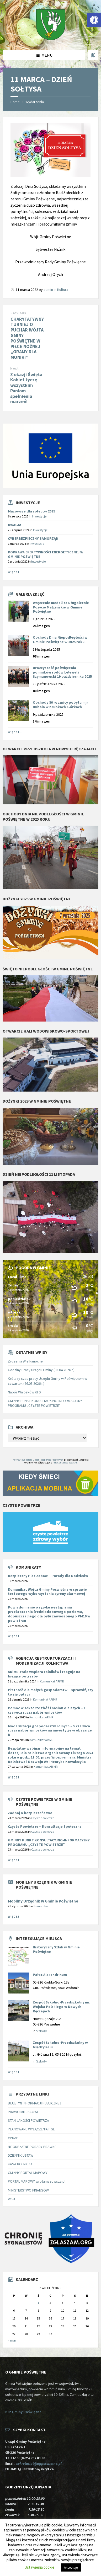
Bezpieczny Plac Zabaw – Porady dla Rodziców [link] (48, 1575)
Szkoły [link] (41, 2031)
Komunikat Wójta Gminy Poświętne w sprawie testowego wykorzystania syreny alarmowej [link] (47, 1591)
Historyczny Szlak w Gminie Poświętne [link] (56, 1949)
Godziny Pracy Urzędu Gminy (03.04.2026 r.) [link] (41, 1369)
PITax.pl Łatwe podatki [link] (65, 1462)
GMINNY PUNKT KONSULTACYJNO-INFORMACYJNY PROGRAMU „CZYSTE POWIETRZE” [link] (45, 1403)
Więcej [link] (13, 572)
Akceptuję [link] (71, 2567)
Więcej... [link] (15, 732)
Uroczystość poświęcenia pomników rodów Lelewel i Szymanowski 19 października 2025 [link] (62, 672)
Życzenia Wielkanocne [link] (25, 1361)
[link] (94, 20)
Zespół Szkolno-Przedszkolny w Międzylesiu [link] (60, 2044)
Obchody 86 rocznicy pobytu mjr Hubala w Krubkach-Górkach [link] (60, 704)
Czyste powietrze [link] (42, 1818)
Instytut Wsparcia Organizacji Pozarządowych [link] (37, 1459)
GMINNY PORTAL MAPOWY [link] (27, 2172)
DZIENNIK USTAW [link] (20, 2155)
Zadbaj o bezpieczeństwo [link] (30, 1812)
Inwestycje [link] (39, 516)
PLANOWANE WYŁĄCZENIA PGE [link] (31, 2129)
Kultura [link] (62, 289)
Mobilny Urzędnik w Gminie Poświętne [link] (43, 1901)
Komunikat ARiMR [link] (52, 1681)
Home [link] (15, 101)
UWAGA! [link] (14, 524)
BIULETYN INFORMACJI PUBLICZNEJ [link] (34, 2103)
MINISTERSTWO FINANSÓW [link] (28, 2190)
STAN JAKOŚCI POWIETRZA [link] (28, 2120)
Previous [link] (18, 313)
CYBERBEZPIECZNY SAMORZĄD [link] (33, 538)
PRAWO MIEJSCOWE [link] (23, 2111)
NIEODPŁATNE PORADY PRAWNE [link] (32, 2146)
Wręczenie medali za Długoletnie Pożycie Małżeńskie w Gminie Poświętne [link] (61, 607)
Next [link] (14, 368)
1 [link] (38, 2303)
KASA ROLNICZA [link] (20, 2164)
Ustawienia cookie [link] (39, 2567)
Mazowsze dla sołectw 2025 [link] (31, 511)
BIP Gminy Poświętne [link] (23, 2411)
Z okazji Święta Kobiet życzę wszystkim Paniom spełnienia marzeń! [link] (26, 388)
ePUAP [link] (13, 2137)
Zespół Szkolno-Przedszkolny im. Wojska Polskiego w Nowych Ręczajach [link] (61, 2006)
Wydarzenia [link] (34, 101)
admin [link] (48, 289)
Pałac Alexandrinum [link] (50, 1974)
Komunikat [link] (41, 1906)
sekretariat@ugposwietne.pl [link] (39, 2463)
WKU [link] (11, 2198)
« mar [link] (12, 2340)
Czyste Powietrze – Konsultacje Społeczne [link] (45, 1826)
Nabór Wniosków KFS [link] (24, 1392)
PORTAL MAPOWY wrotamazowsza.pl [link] (36, 2181)
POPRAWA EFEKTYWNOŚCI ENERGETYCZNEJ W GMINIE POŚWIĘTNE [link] (45, 554)
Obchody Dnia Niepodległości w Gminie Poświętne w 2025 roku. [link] (60, 639)
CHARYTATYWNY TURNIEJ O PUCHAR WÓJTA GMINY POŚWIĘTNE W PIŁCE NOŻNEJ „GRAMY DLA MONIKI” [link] (27, 338)
